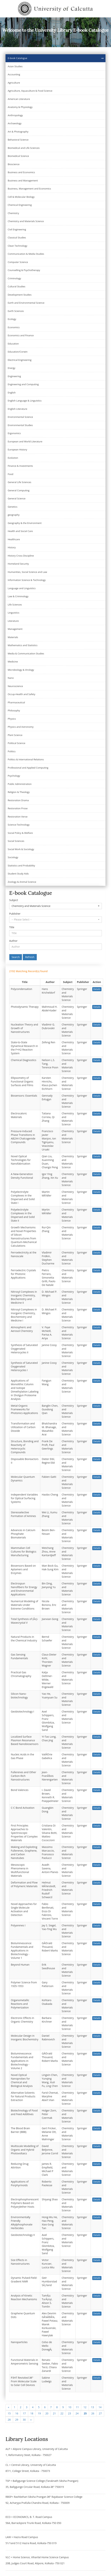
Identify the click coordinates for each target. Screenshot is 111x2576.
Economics (14, 327)
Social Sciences (16, 841)
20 (46, 2413)
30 (24, 2419)
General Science (17, 498)
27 (100, 2413)
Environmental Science (20, 417)
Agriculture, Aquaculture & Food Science (30, 90)
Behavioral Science (18, 139)
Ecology (12, 319)
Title (11, 927)
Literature (13, 621)
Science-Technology (19, 824)
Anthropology (15, 115)
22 (61, 2413)
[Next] (31, 2420)
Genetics (12, 506)
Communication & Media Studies (26, 253)
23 (69, 2413)
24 (77, 2413)
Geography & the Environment (25, 523)
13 (92, 2407)
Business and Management (23, 180)
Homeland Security (18, 563)
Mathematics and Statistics (22, 645)
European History (17, 449)
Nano (11, 678)
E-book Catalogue (17, 58)
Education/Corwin (18, 351)
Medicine (13, 661)
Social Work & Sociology (21, 849)
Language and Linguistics (21, 588)
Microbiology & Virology (21, 669)
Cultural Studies (16, 286)
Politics (12, 751)
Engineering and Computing (23, 384)
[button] (55, 906)
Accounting (14, 74)
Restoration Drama (18, 800)
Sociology (13, 857)
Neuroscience (15, 686)
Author (13, 940)
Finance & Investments (20, 465)
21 (54, 2413)
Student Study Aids (18, 873)
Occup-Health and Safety (21, 694)
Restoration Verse (17, 816)
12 (84, 2407)
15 (9, 2413)
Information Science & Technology (27, 580)
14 (100, 2407)
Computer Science (18, 262)
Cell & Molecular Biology (21, 196)
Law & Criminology (18, 596)
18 (31, 2413)
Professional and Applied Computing (28, 767)
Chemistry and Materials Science (26, 221)
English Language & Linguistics (25, 400)
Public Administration (20, 784)
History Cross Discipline (21, 555)
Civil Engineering (17, 229)
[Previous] (9, 2407)
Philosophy (14, 710)
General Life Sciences (19, 482)
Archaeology (15, 123)
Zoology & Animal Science (22, 881)
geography (13, 514)
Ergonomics (14, 433)
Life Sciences (15, 604)
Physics (12, 718)
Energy (11, 368)
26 (92, 2413)
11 (77, 2407)
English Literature (17, 408)
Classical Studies (17, 237)
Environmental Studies (20, 425)
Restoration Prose (18, 808)
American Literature (19, 99)
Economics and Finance (21, 335)
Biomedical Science (18, 156)
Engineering (14, 376)
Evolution (13, 457)
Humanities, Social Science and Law (27, 572)
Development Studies (19, 294)
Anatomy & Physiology (20, 107)
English (12, 392)
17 (24, 2413)
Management (15, 629)
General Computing (18, 490)
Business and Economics (21, 172)
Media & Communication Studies (26, 653)
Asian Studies (15, 66)
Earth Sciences (16, 311)
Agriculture (14, 82)
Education (13, 343)
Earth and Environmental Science (26, 302)
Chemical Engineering (20, 205)
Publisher (14, 913)
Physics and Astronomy (21, 726)
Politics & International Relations (26, 759)
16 (16, 2413)
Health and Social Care (20, 531)
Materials (13, 637)
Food (10, 474)
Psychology (14, 775)
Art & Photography (18, 131)
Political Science (16, 743)
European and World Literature (25, 441)
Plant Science (15, 735)
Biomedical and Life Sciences (24, 148)
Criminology (14, 278)
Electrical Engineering (19, 360)
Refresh (29, 957)
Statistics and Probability (21, 865)
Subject (13, 900)
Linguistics (13, 612)
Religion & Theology (19, 792)
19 (39, 2413)
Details (96, 989)
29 (16, 2419)
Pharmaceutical (16, 702)
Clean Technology (17, 245)
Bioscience (13, 164)
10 (69, 2407)
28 (9, 2419)
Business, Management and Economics (29, 188)
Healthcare (14, 539)
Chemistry (13, 213)
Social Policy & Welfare (20, 833)
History (12, 547)
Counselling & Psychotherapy (24, 270)
